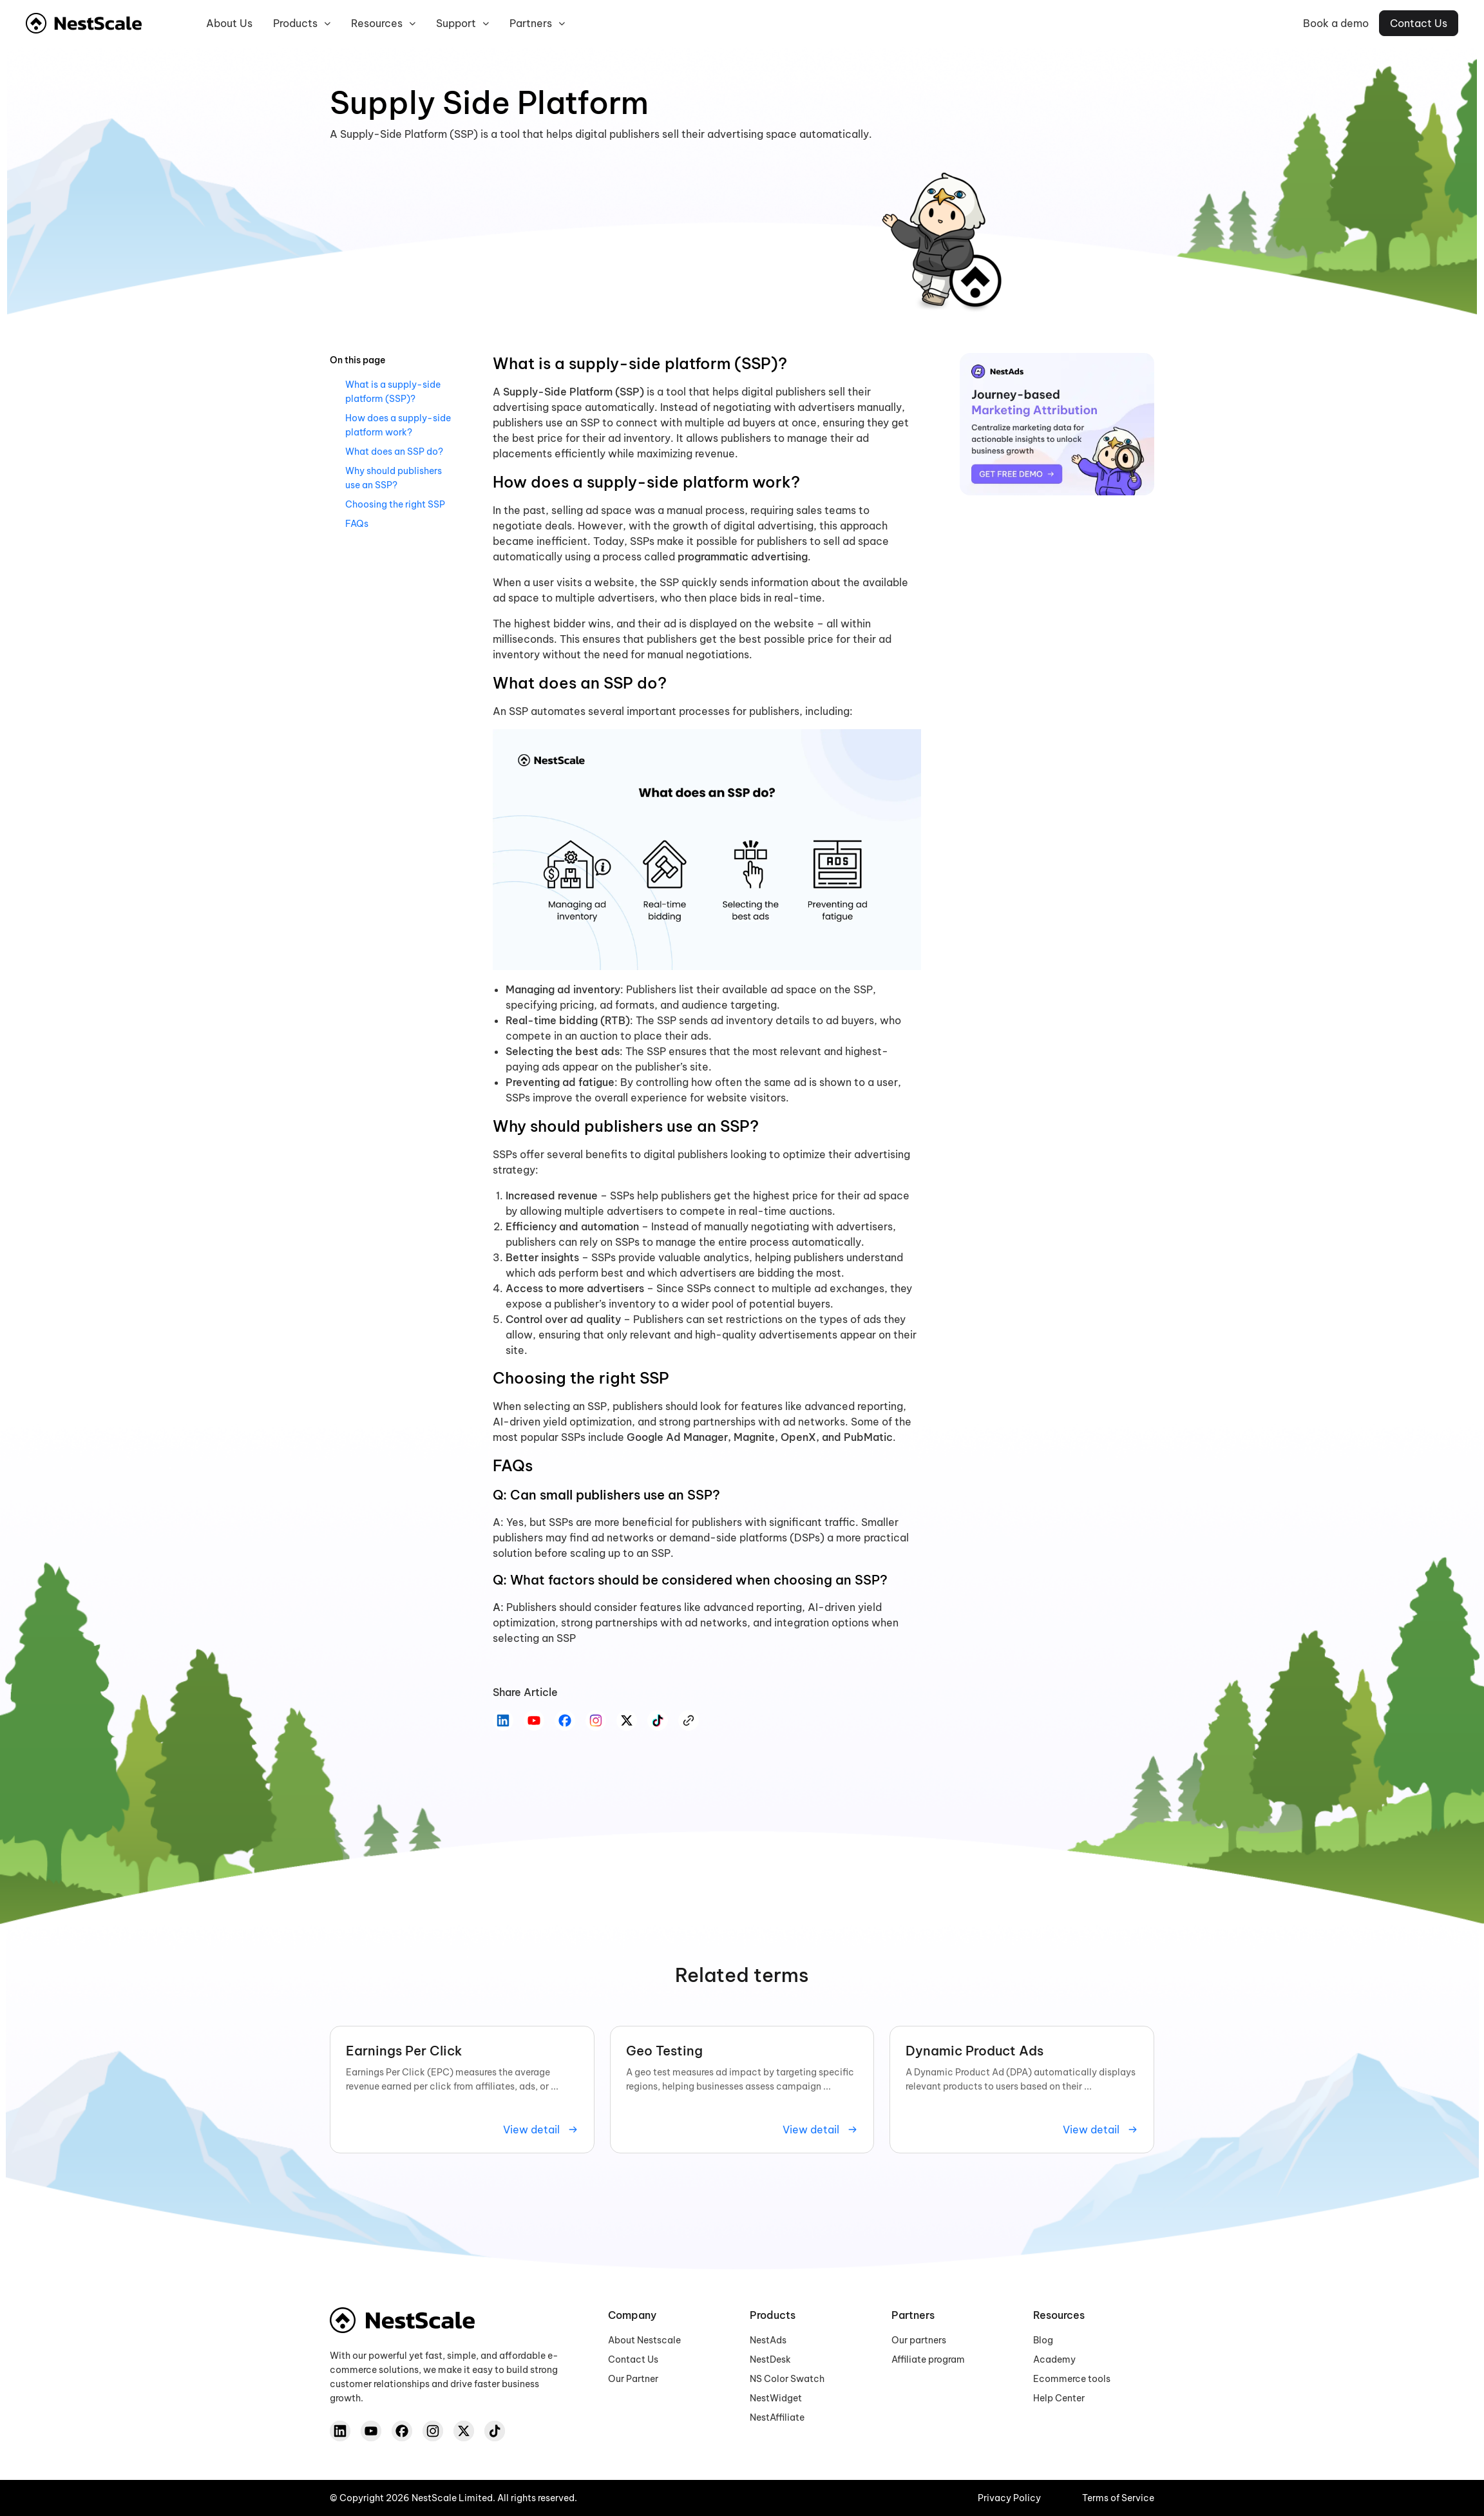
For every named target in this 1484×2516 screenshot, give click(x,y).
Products (301, 23)
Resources (383, 23)
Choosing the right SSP (395, 504)
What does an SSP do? (394, 451)
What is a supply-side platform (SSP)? (393, 392)
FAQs (356, 523)
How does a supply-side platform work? (398, 425)
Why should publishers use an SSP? (393, 478)
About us (229, 23)
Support (462, 23)
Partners (537, 23)
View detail (540, 2129)
